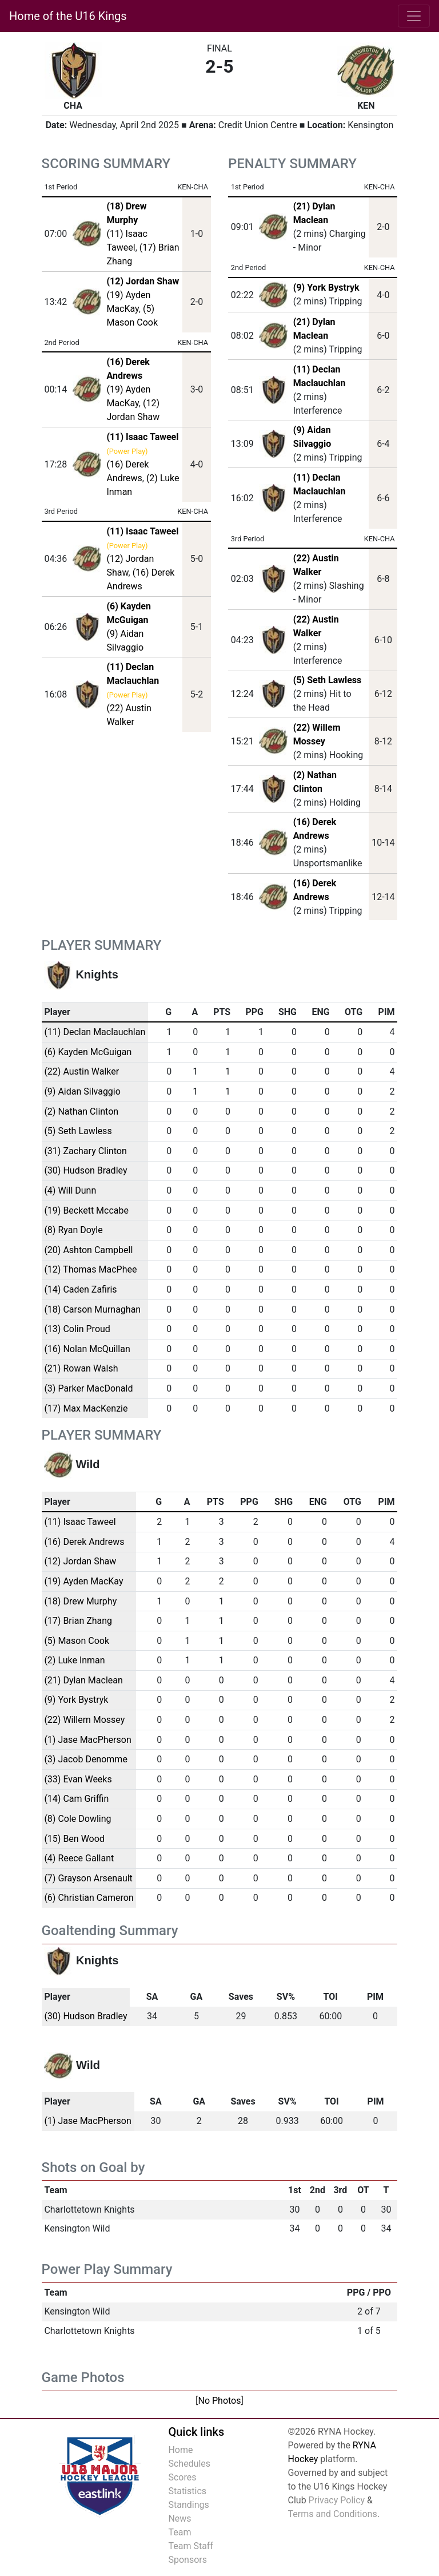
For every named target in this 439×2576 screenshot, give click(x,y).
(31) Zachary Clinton (85, 1151)
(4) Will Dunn (70, 1190)
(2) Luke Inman (74, 1660)
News (179, 2518)
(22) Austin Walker (81, 1071)
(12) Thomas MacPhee (90, 1269)
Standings (188, 2504)
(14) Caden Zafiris (80, 1289)
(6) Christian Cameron (88, 1897)
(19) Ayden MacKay (83, 1581)
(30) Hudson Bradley (85, 1170)
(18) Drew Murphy (80, 1601)
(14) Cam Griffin (76, 1798)
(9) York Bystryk (326, 287)
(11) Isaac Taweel (79, 1521)
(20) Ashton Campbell (88, 1250)
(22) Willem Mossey (84, 1719)
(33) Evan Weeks (77, 1779)
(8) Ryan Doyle (73, 1229)
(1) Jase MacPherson (87, 1739)
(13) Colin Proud (77, 1328)
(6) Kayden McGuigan (87, 1052)
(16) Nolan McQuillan (87, 1349)
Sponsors (187, 2559)
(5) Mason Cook (76, 1640)
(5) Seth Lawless (327, 680)
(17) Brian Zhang (78, 1620)
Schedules (189, 2463)
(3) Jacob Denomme (85, 1759)
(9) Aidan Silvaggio (82, 1091)
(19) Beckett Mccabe (86, 1210)
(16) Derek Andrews (84, 1541)
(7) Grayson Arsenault (88, 1878)
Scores (182, 2477)
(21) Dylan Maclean (83, 1680)
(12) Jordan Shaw (80, 1561)
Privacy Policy (337, 2500)
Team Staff (190, 2546)
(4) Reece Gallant (79, 1858)
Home (180, 2449)
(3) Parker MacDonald (88, 1388)
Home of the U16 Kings (68, 16)
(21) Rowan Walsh (81, 1368)
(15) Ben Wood (74, 1838)
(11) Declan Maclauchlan (94, 1032)
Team (179, 2532)
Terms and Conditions (332, 2513)
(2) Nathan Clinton (81, 1111)
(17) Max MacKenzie (85, 1408)
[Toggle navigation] (414, 16)
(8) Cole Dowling (77, 1818)
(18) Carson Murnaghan (92, 1309)
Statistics (187, 2491)
